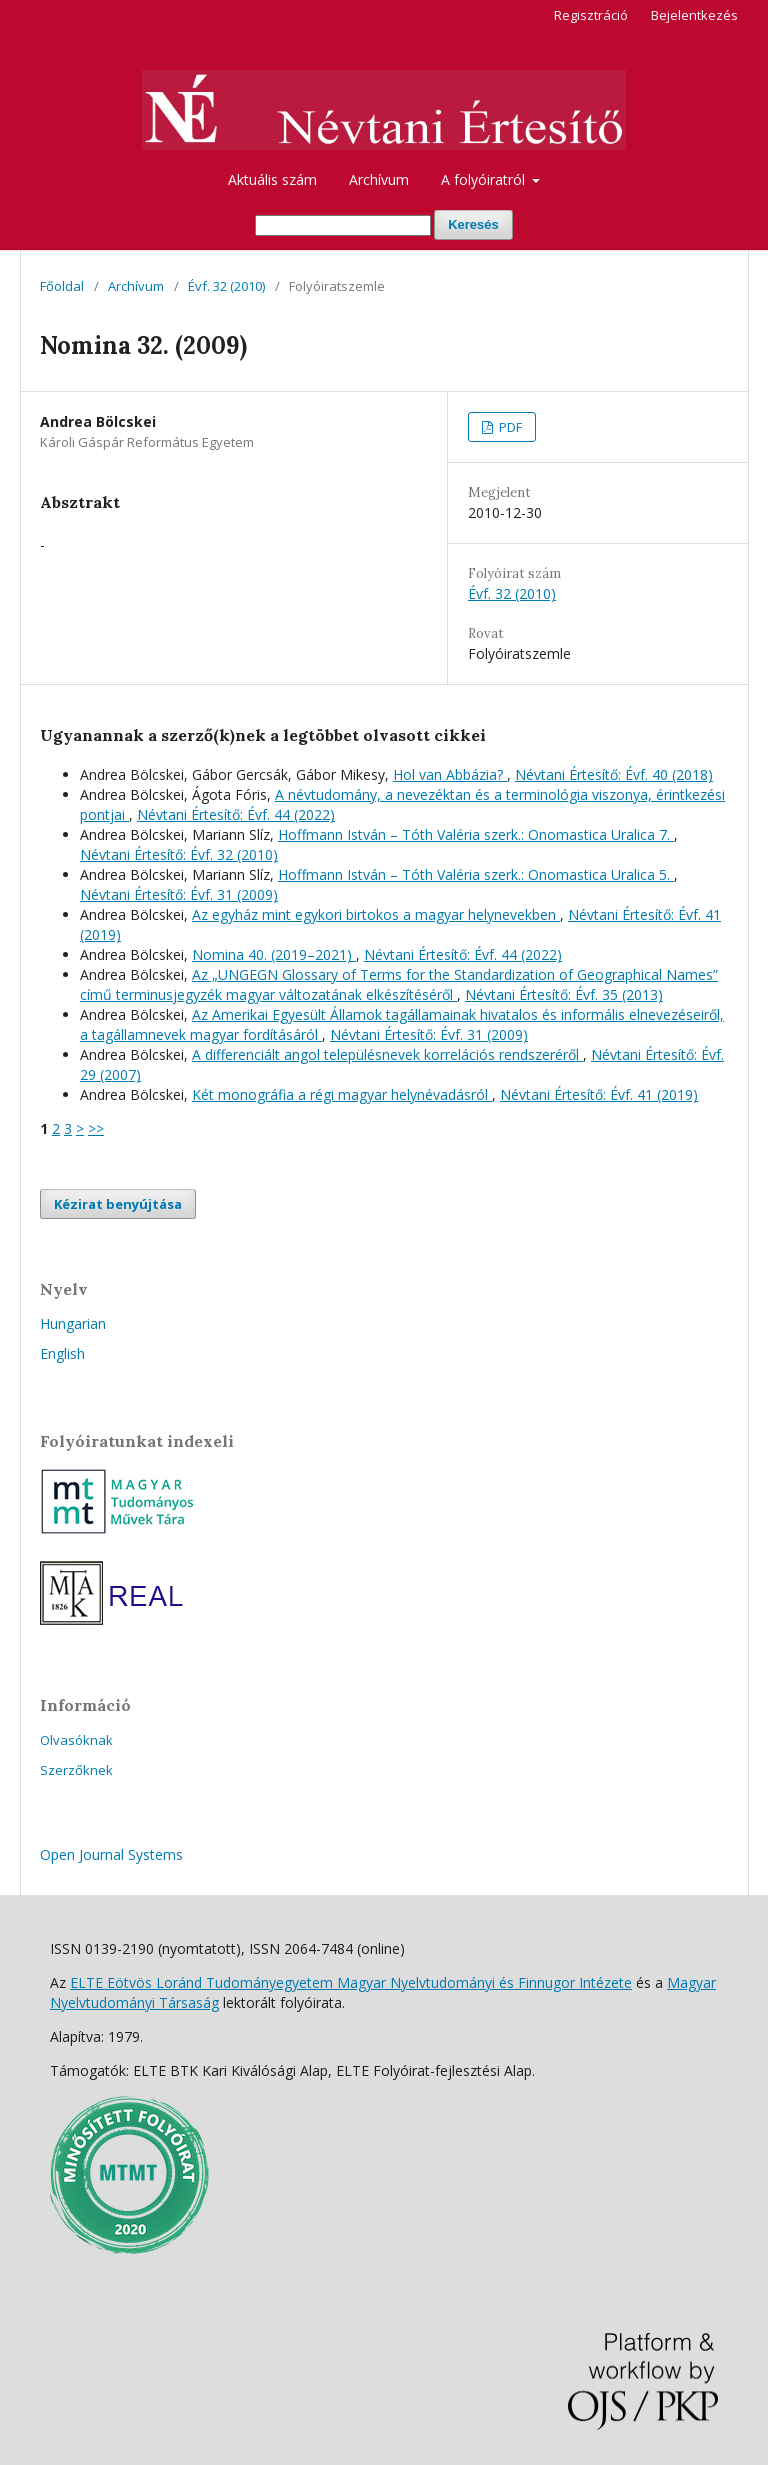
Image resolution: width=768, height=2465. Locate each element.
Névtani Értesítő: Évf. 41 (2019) (599, 1094)
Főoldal (62, 286)
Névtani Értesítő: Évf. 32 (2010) (179, 854)
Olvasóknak (76, 1740)
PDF (509, 427)
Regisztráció (591, 15)
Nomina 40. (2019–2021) (274, 954)
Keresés (473, 224)
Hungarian (73, 1323)
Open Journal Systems (111, 1854)
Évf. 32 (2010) (226, 286)
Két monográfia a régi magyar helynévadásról (342, 1094)
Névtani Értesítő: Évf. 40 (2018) (614, 774)
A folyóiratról (485, 179)
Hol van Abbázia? (450, 774)
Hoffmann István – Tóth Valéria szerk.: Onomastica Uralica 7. (476, 834)
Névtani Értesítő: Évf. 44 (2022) (236, 814)
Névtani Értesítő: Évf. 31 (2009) (179, 894)
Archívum (379, 179)
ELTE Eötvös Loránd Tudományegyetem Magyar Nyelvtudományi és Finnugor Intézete (351, 1982)
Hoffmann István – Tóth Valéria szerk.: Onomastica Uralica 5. (476, 874)
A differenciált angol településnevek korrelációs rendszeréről (387, 1054)
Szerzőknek (76, 1770)
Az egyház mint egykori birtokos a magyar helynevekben (376, 914)
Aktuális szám (272, 179)
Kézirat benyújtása (118, 1204)
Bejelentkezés (694, 15)
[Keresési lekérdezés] (343, 225)
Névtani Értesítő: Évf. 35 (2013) (564, 994)
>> (96, 1128)
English (62, 1353)
